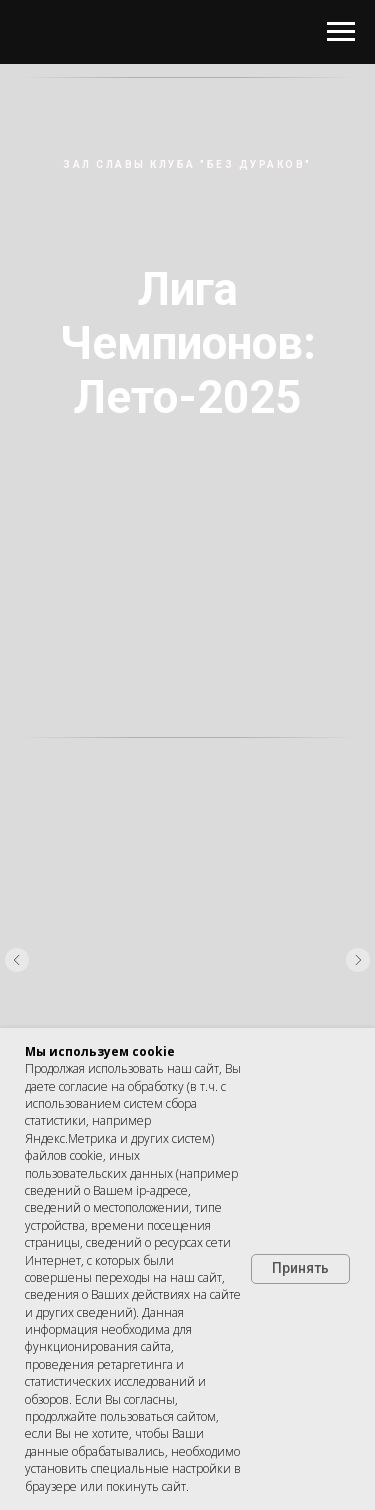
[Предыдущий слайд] (17, 960)
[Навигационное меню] (341, 32)
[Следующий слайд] (358, 960)
